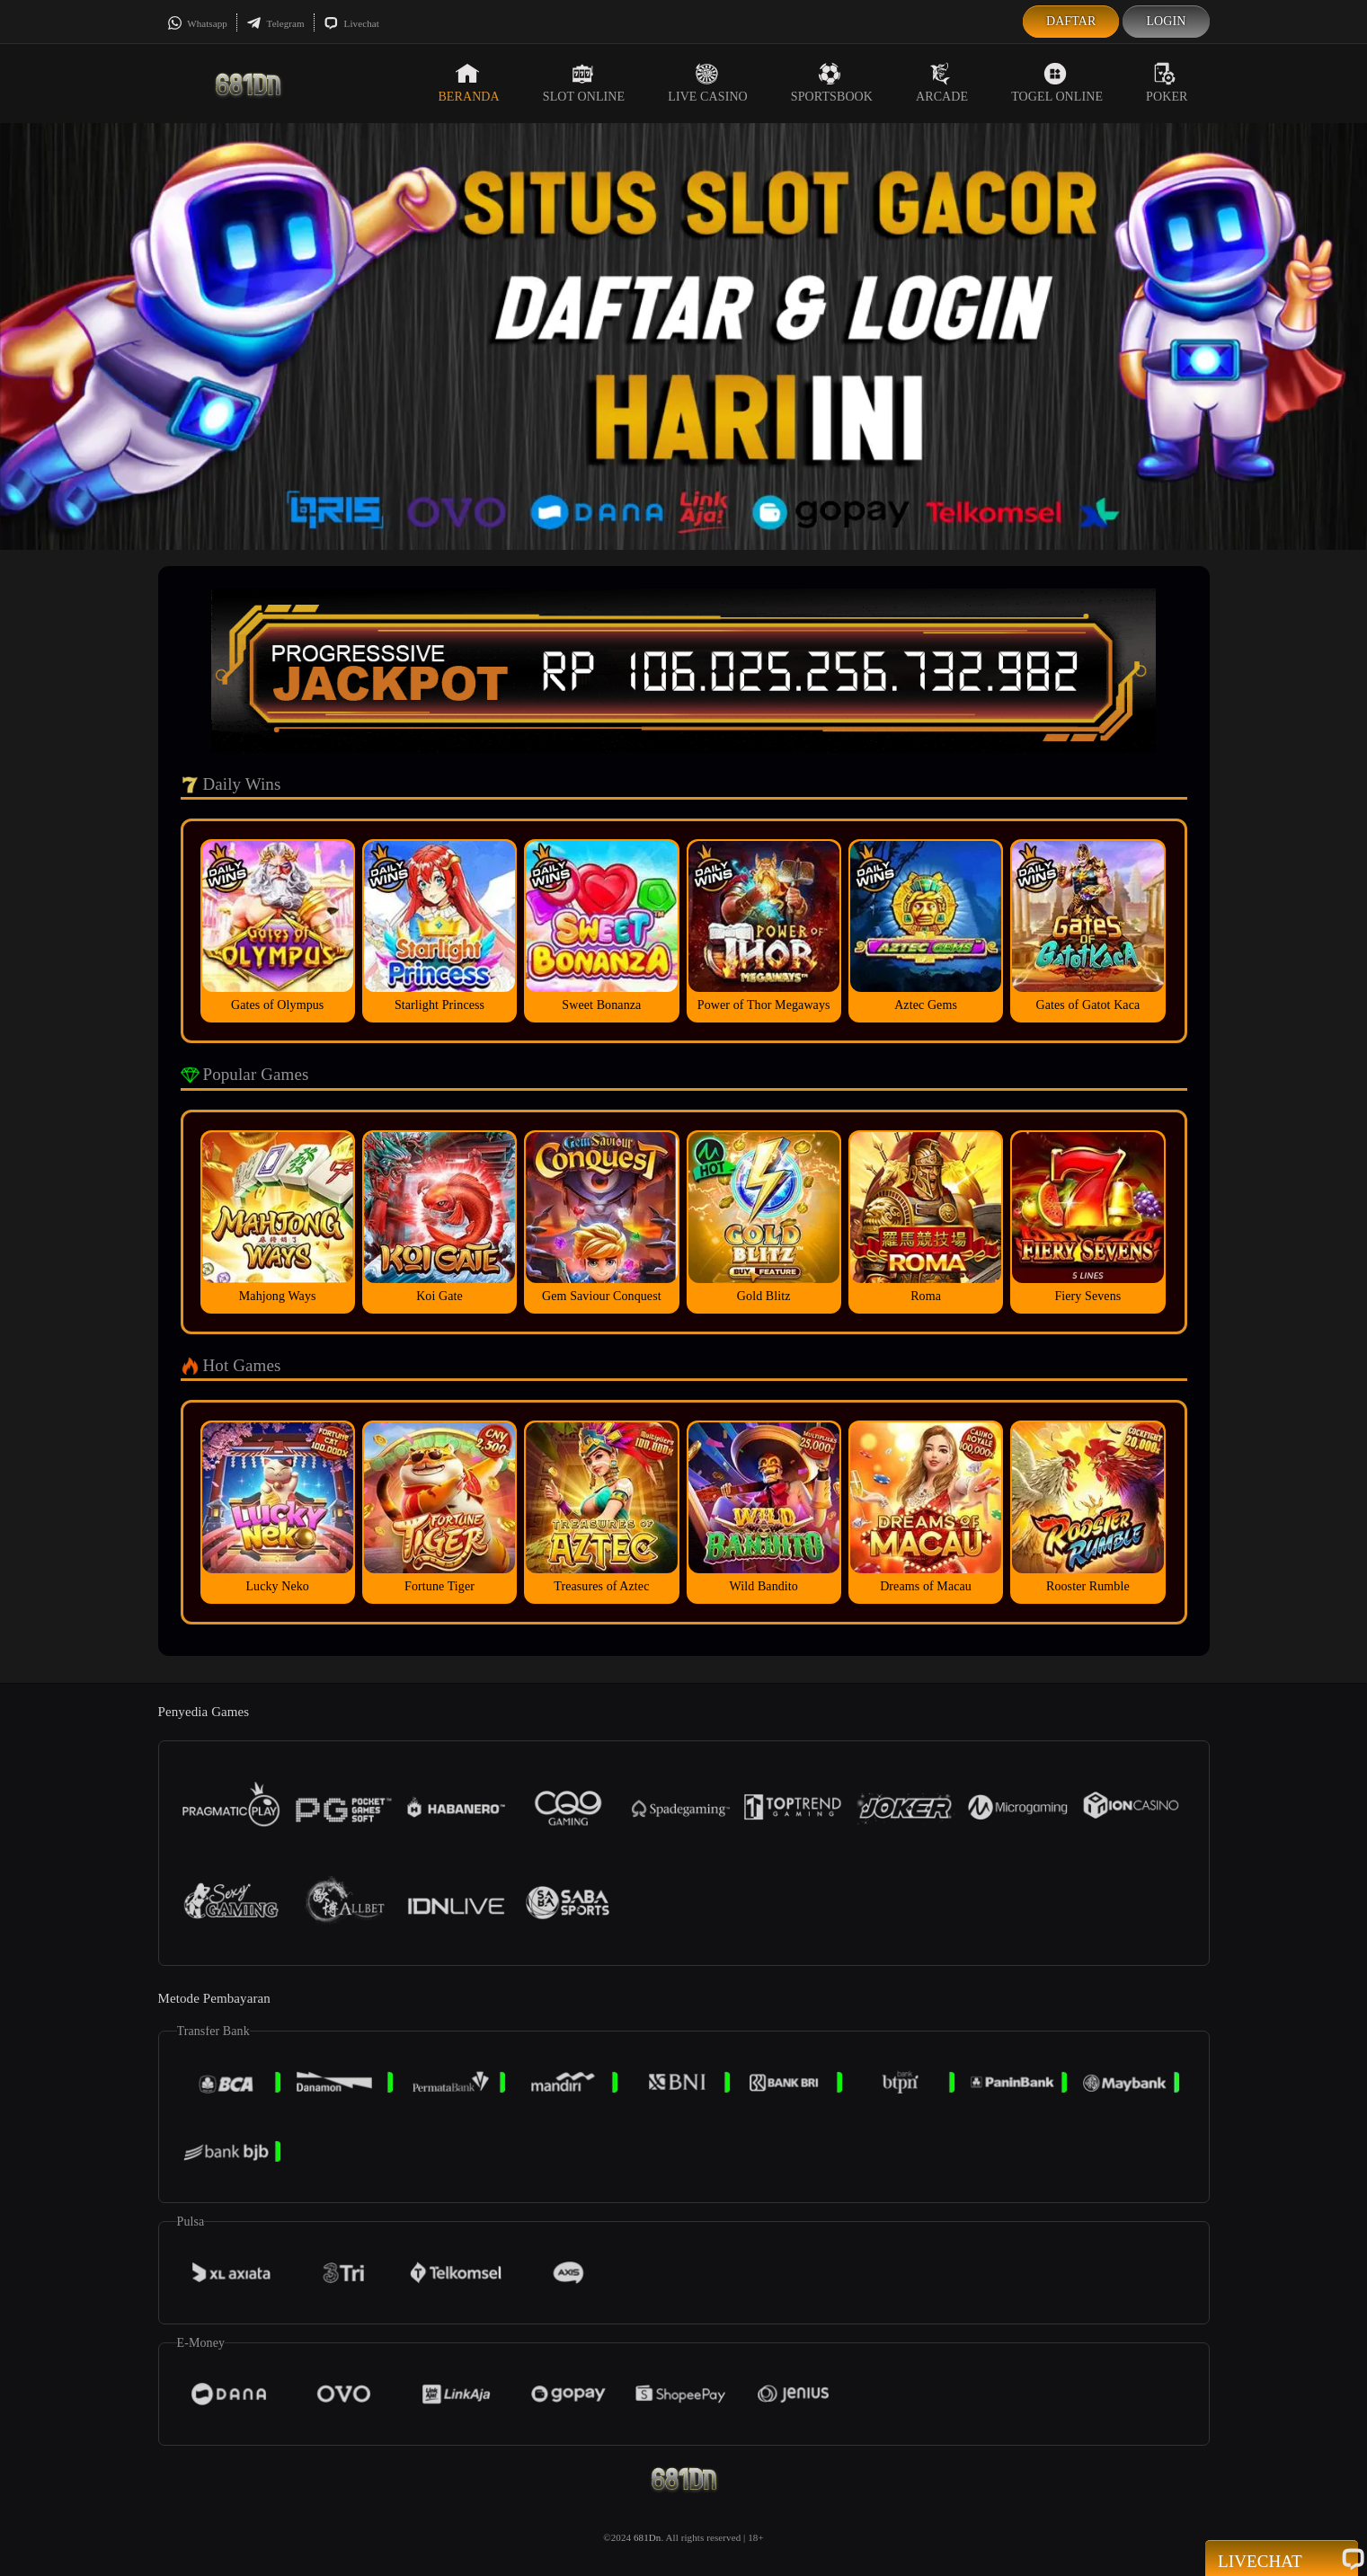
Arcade (942, 82)
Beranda (468, 82)
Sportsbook (832, 82)
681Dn (647, 2537)
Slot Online (584, 82)
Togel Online (1057, 82)
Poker (1166, 82)
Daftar (1071, 21)
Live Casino (708, 82)
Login (1165, 21)
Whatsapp (197, 23)
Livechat (351, 23)
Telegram (275, 23)
